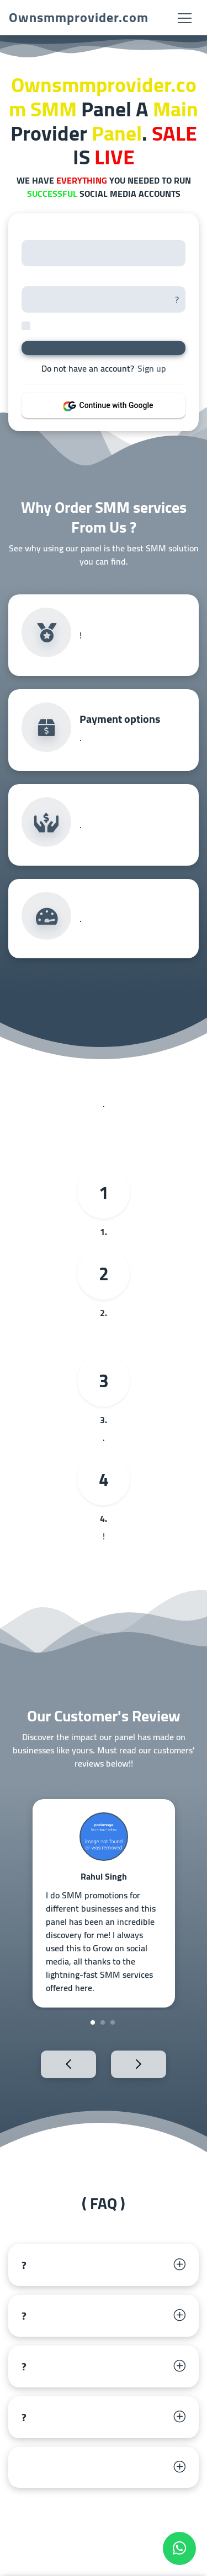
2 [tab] (102, 2022)
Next (157, 2064)
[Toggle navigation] (184, 18)
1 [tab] (93, 2022)
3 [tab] (112, 2022)
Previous (50, 2064)
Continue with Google (110, 405)
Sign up (151, 368)
